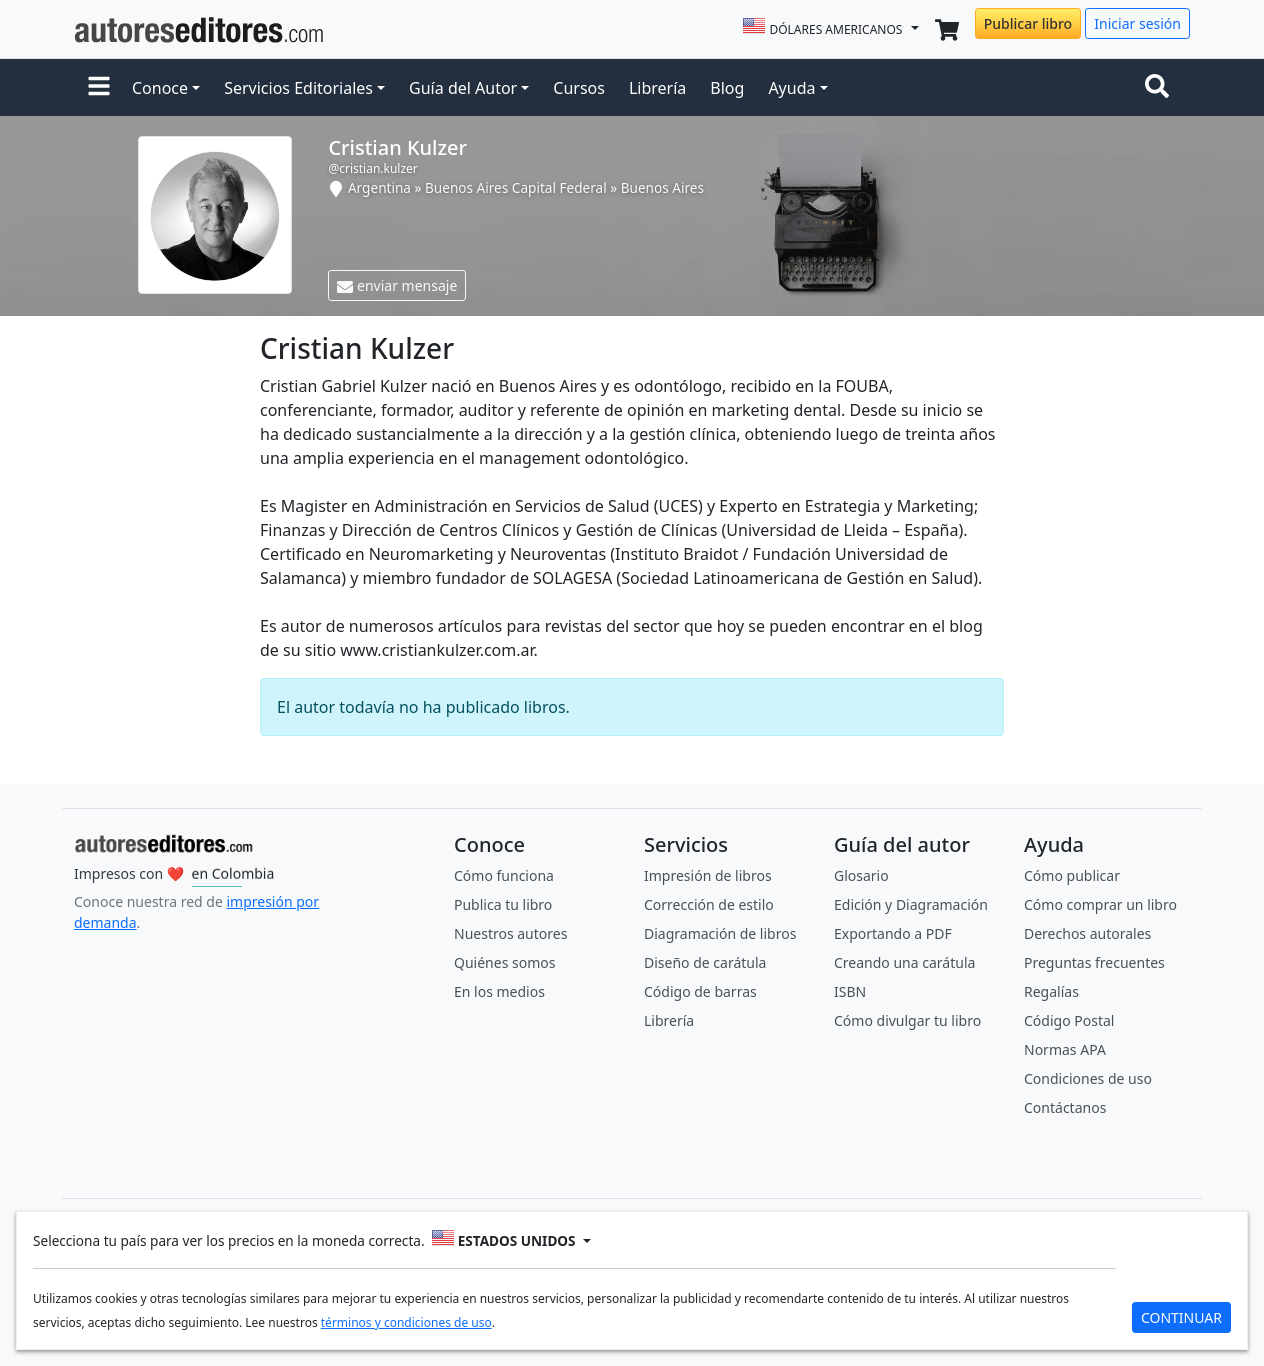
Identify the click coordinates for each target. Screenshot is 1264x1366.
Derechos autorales (1087, 933)
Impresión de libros (708, 875)
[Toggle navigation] (1161, 88)
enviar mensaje (397, 285)
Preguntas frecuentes (1094, 962)
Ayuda (791, 88)
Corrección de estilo (709, 904)
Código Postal (1069, 1020)
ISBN (850, 991)
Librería (657, 88)
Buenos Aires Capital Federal (516, 187)
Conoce (160, 88)
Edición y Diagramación (911, 904)
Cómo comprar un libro (1100, 904)
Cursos (579, 88)
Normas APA (1065, 1049)
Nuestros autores (510, 933)
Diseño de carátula (705, 962)
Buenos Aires (662, 187)
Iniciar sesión (1137, 23)
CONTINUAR (1181, 1316)
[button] (99, 88)
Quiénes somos (504, 962)
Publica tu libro (503, 904)
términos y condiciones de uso (406, 1321)
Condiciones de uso (1088, 1078)
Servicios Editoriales (298, 88)
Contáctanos (1065, 1107)
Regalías (1051, 991)
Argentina (379, 187)
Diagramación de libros (720, 933)
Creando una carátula (904, 962)
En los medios (499, 991)
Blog (727, 88)
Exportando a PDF (893, 933)
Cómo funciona (504, 875)
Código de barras (700, 991)
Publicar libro (1028, 23)
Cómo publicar (1072, 875)
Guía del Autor (463, 88)
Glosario (861, 875)
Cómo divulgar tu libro (907, 1020)
